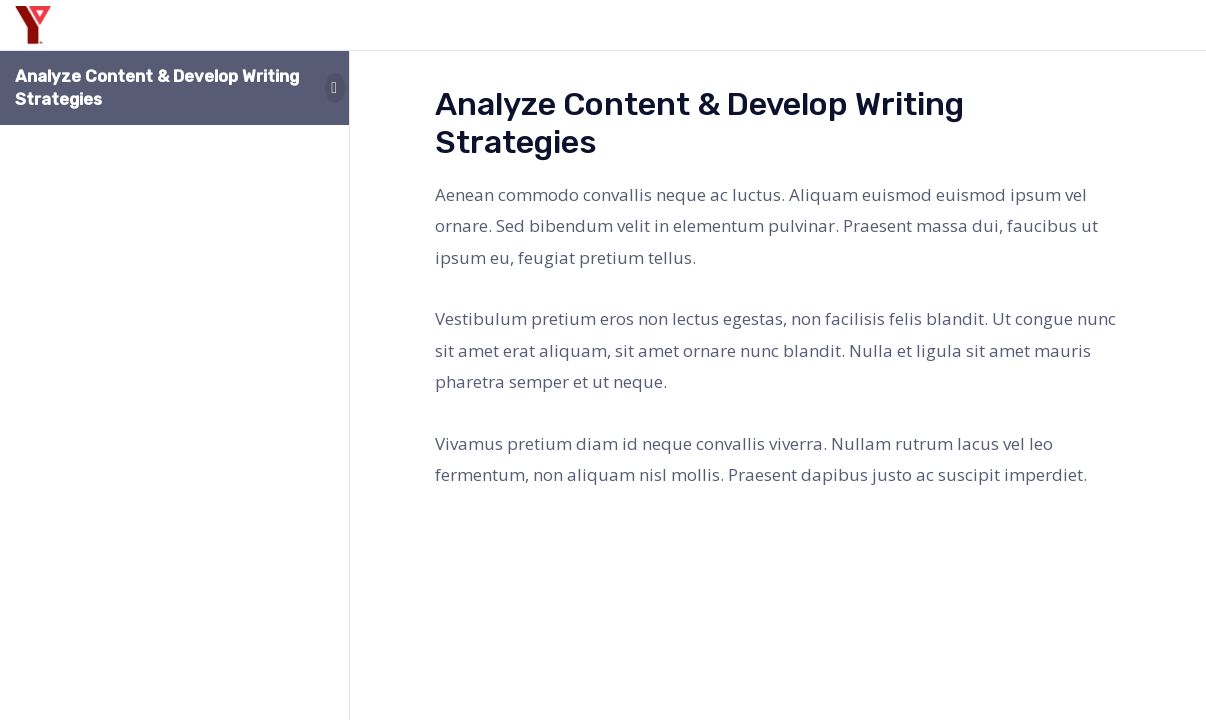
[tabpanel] (778, 335)
